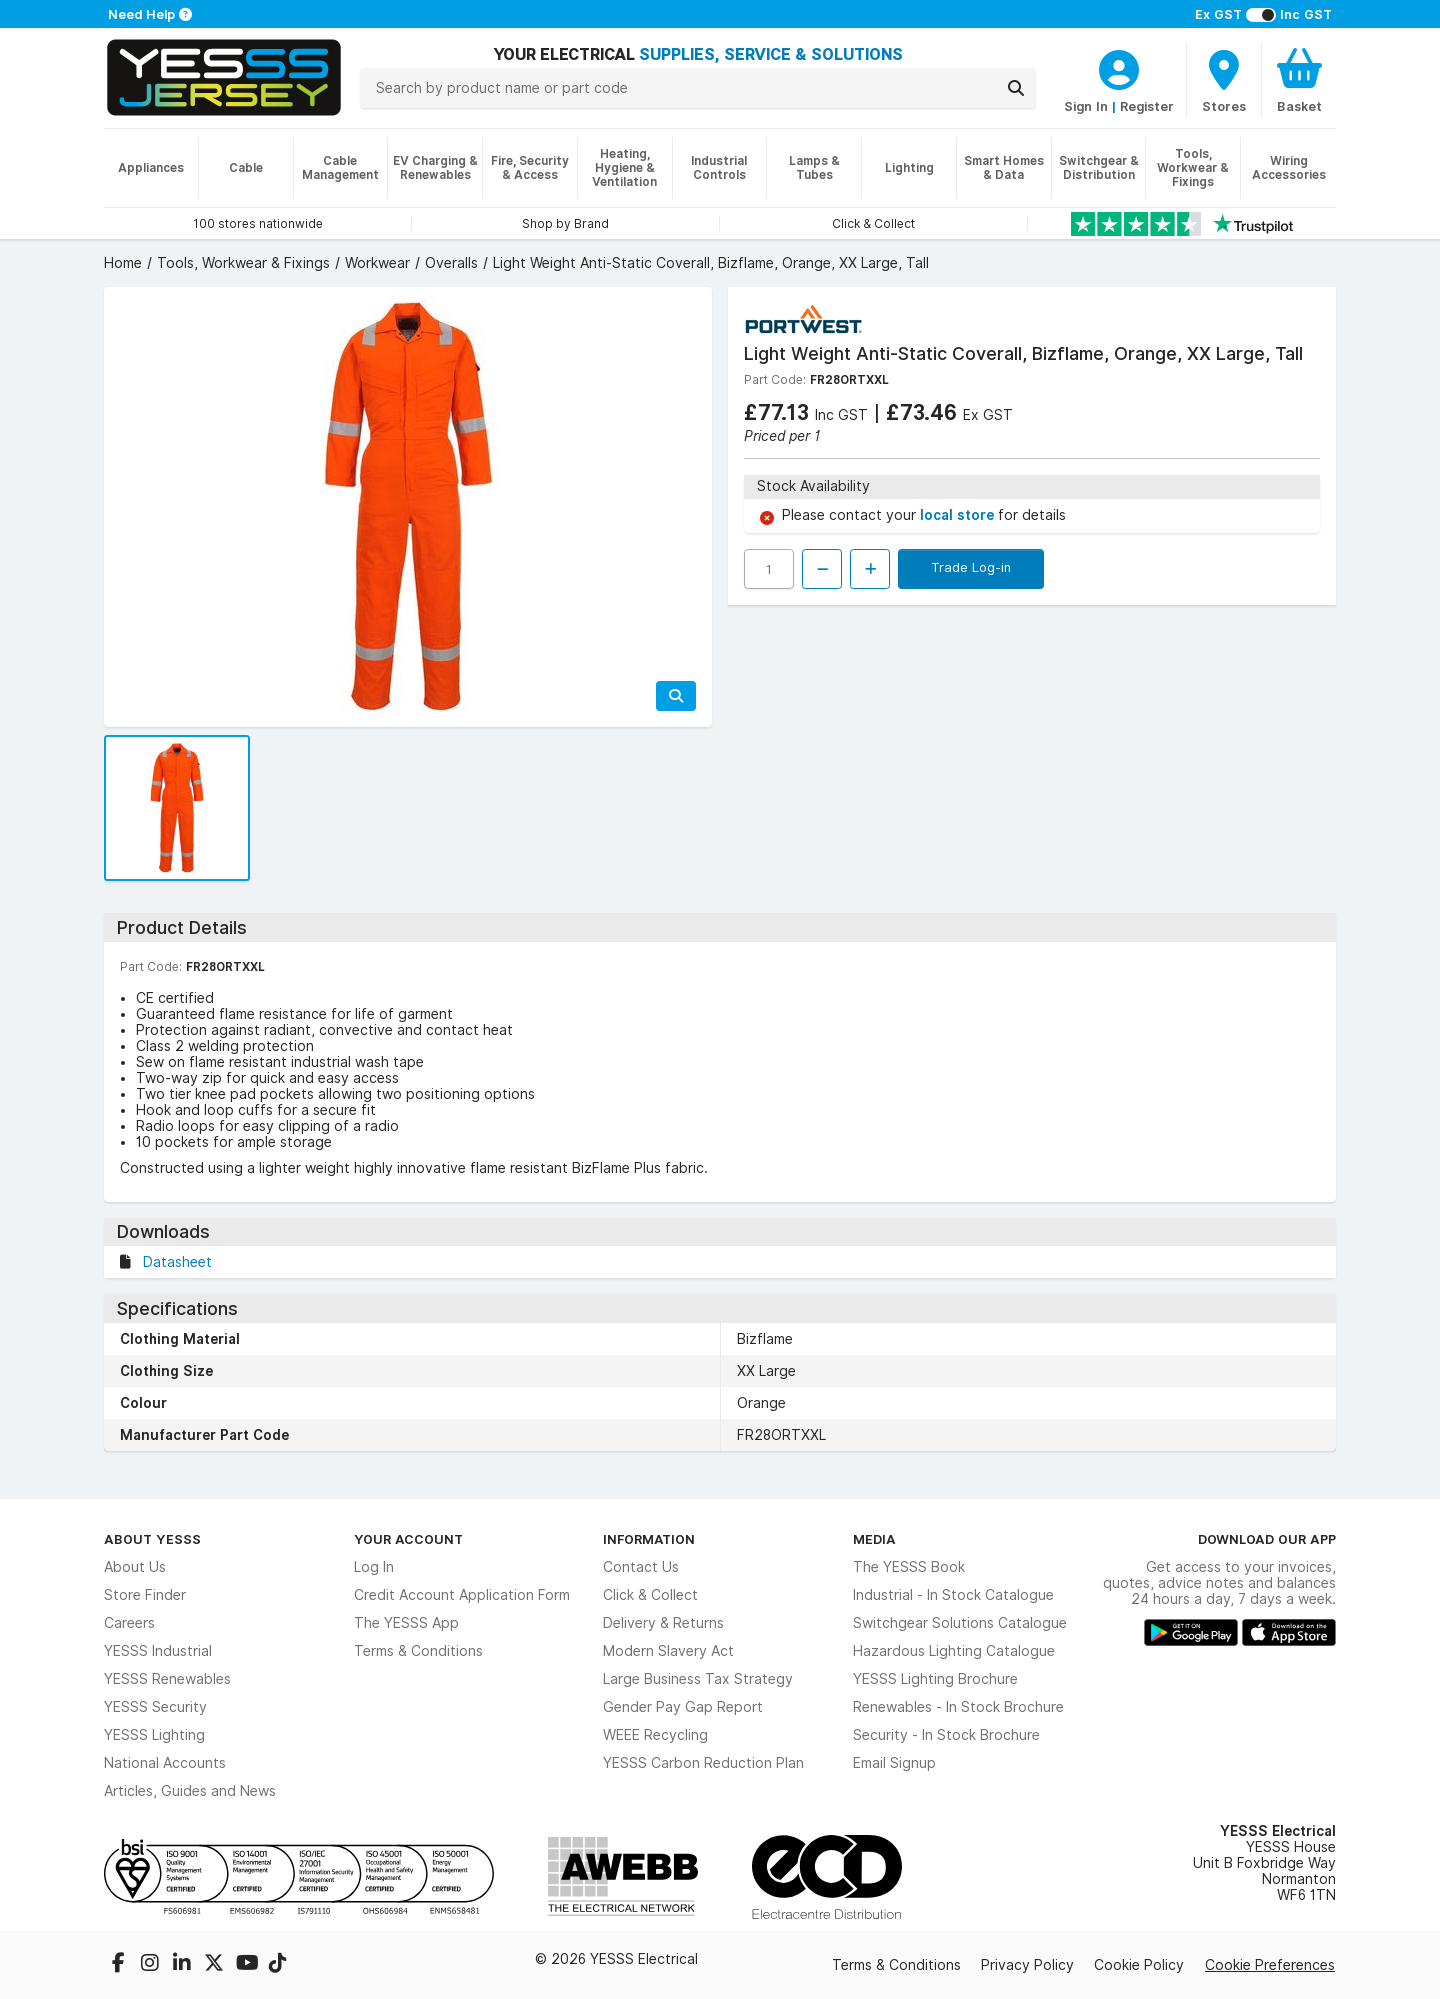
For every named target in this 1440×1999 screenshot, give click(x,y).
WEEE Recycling (655, 1735)
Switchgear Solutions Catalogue (960, 1623)
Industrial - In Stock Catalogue (953, 1595)
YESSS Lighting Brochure (935, 1679)
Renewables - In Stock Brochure (958, 1707)
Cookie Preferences (1270, 1965)
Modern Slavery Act (668, 1651)
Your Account (408, 1539)
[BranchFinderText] (1224, 80)
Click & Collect (650, 1595)
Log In (374, 1567)
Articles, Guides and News (190, 1791)
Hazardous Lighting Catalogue (954, 1651)
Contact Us (641, 1567)
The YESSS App (406, 1623)
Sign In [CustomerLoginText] (1086, 106)
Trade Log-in (971, 567)
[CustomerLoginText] (1119, 67)
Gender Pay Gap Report (683, 1707)
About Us (135, 1567)
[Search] (1016, 88)
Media (874, 1539)
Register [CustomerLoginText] (1147, 106)
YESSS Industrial (158, 1651)
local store (959, 515)
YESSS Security (155, 1707)
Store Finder (145, 1595)
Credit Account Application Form (462, 1595)
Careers (129, 1623)
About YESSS (152, 1539)
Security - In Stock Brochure (946, 1735)
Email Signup (894, 1763)
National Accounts (165, 1763)
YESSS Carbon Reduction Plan (703, 1763)
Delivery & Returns (663, 1623)
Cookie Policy (1139, 1965)
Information (649, 1539)
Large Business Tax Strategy (698, 1679)
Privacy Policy (1027, 1965)
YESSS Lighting (154, 1735)
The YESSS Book (909, 1567)
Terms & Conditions (418, 1651)
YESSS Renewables (167, 1679)
